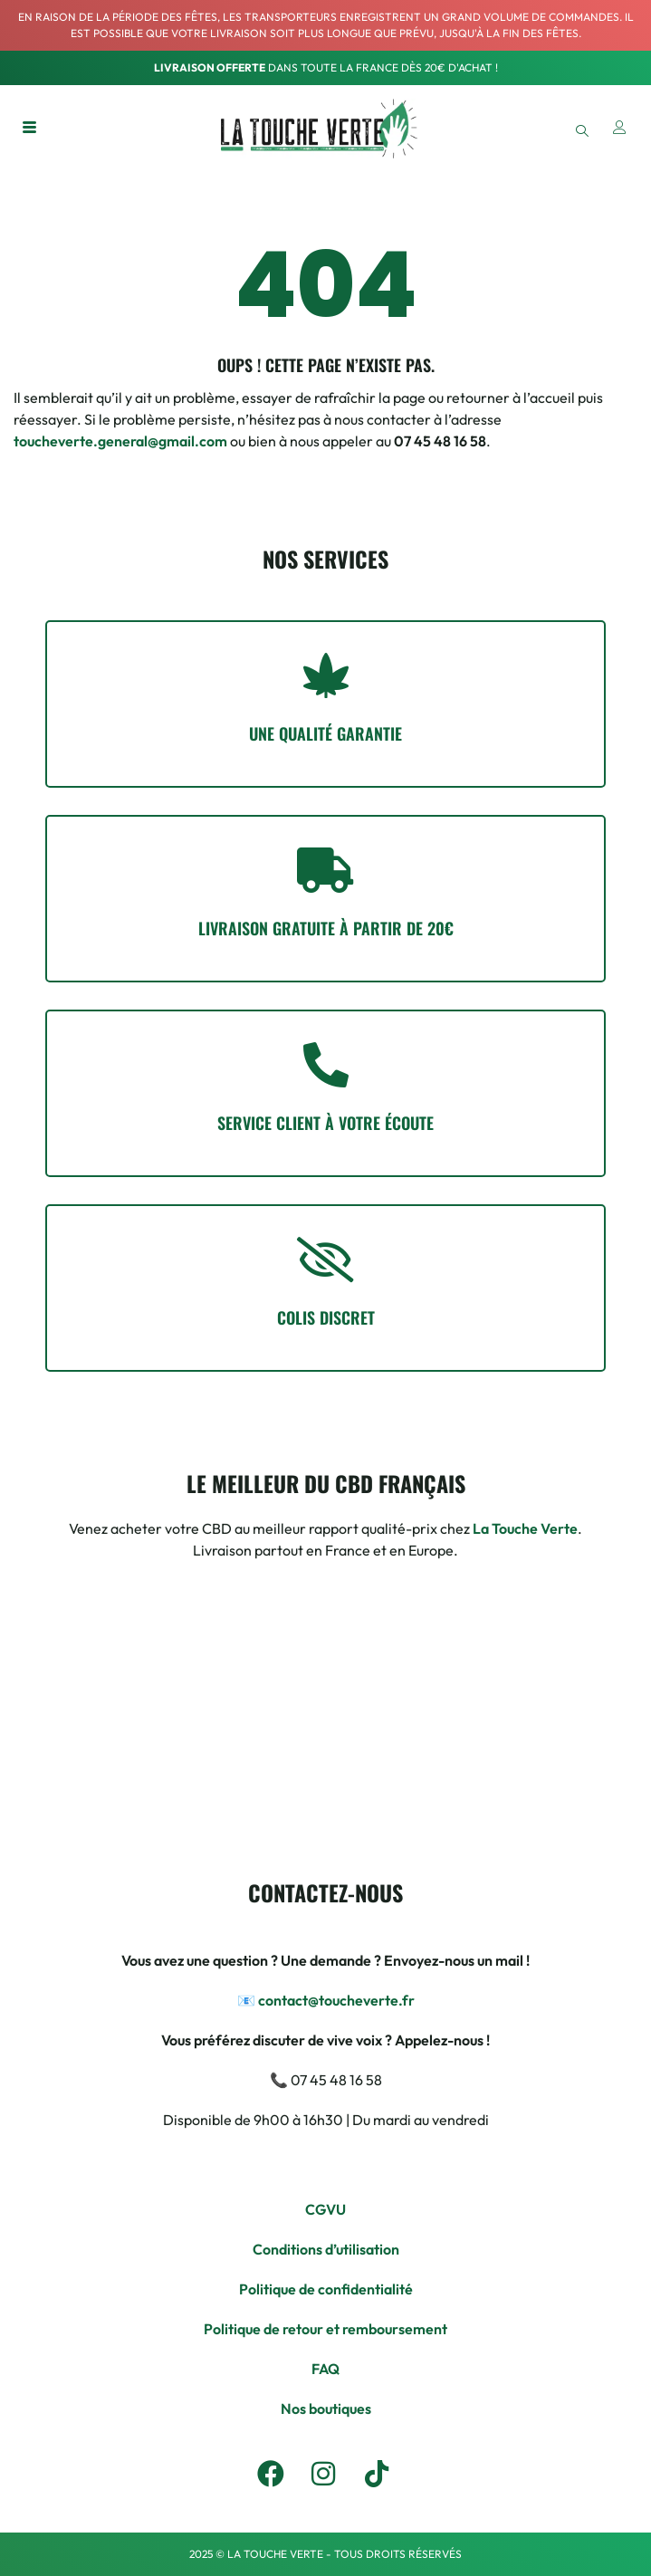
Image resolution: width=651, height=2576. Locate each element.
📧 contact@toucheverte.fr (326, 2000)
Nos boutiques (326, 2408)
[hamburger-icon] (29, 129)
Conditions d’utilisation (326, 2249)
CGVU (325, 2209)
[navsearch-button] (582, 129)
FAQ (325, 2369)
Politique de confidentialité (326, 2289)
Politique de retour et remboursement (325, 2329)
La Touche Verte (525, 1528)
